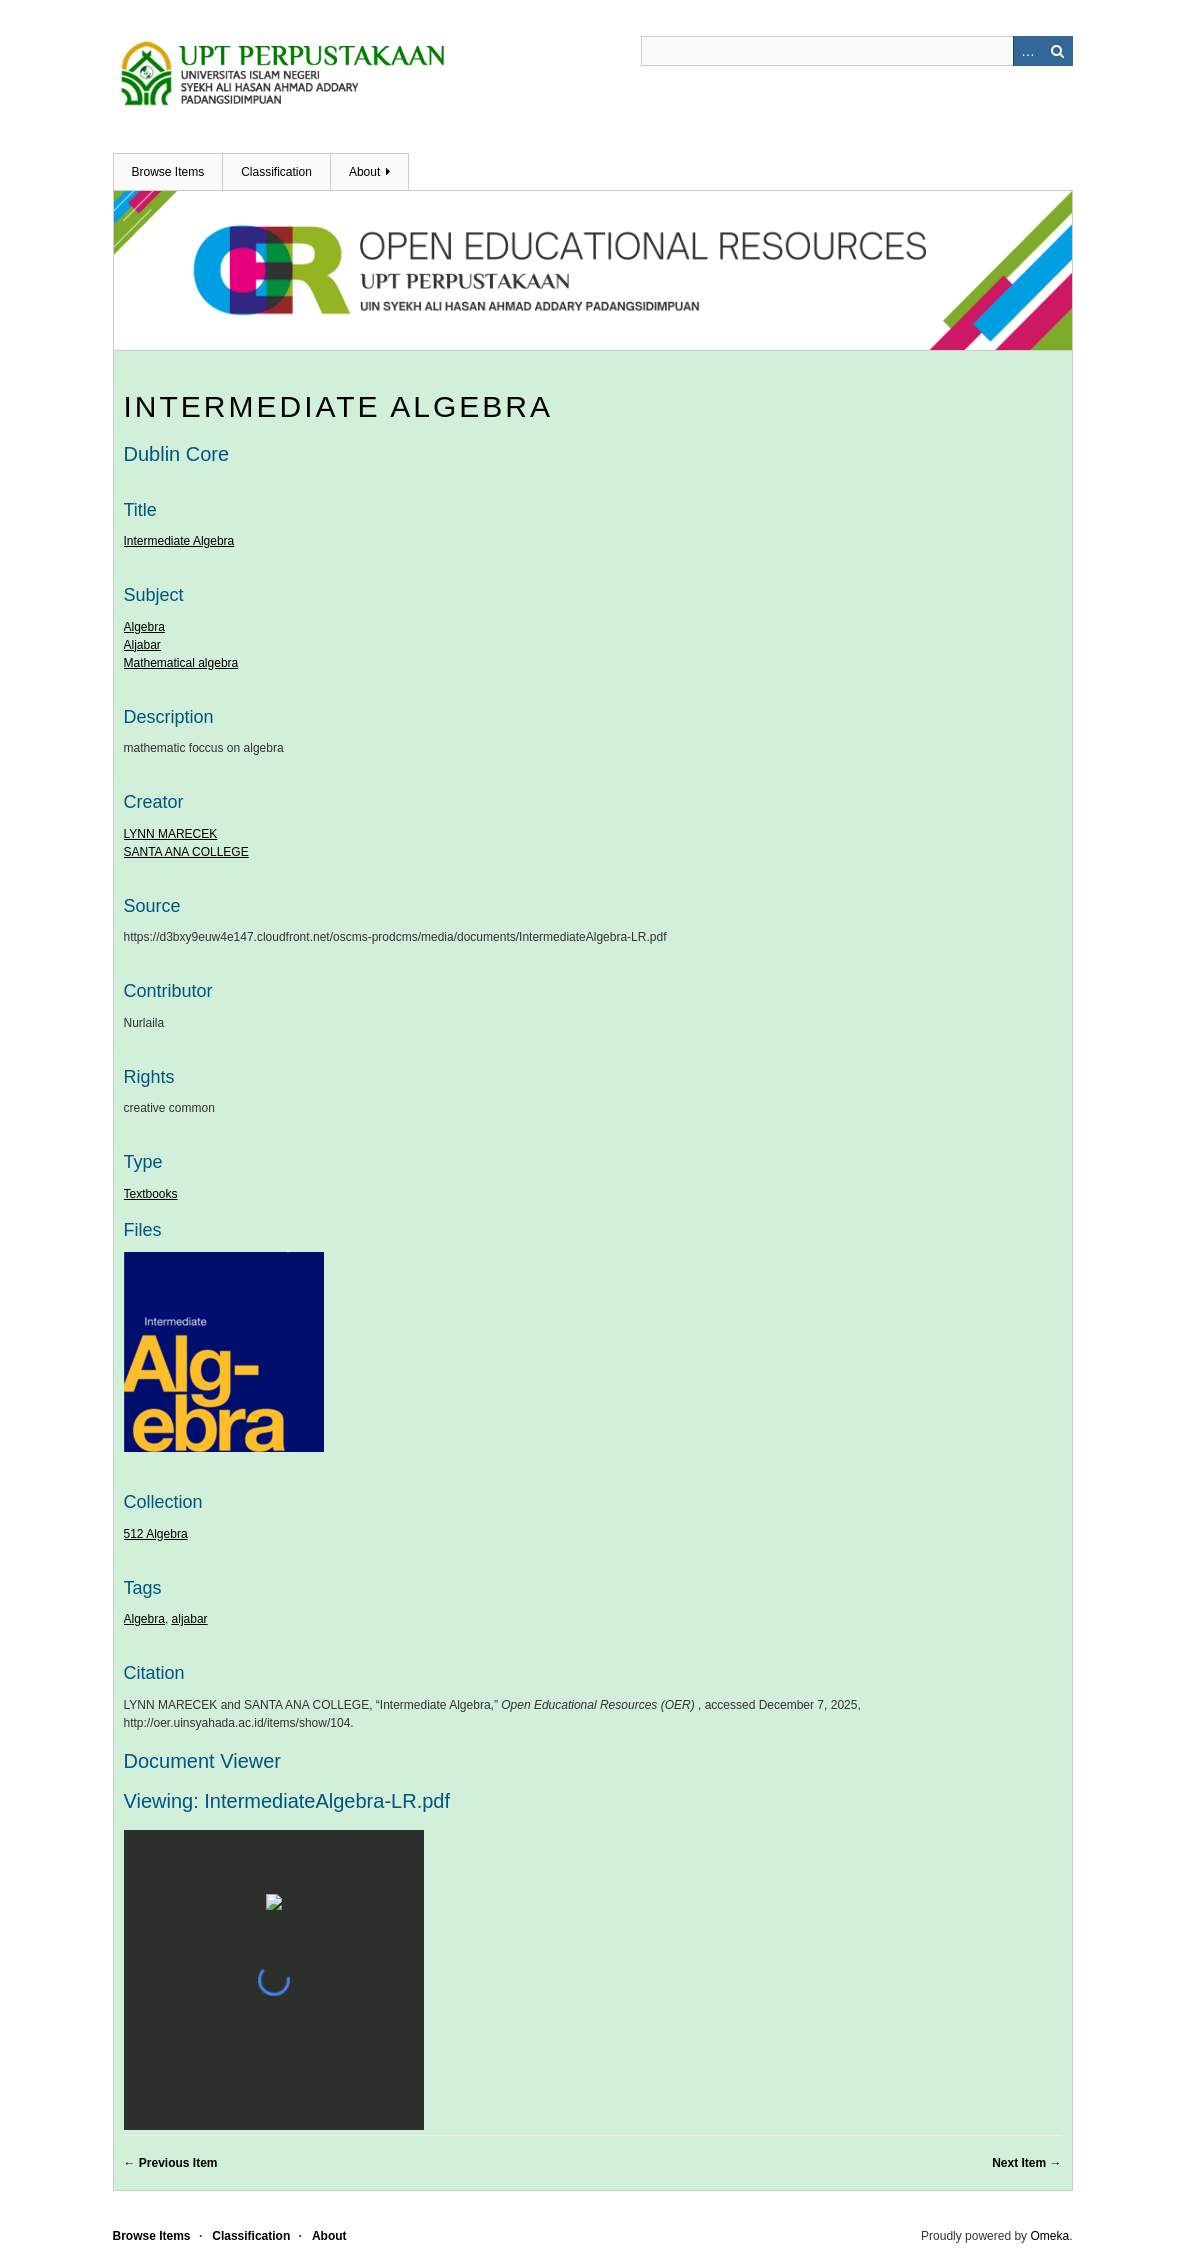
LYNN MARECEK (171, 834)
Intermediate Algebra (339, 406)
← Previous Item (171, 2163)
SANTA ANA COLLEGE (186, 852)
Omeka (1049, 2236)
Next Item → (1026, 2163)
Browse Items (168, 172)
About (364, 172)
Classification (276, 172)
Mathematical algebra (181, 663)
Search (1058, 51)
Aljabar (142, 645)
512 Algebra (156, 1534)
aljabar (190, 1619)
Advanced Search (1028, 51)
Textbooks (151, 1194)
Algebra (144, 627)
